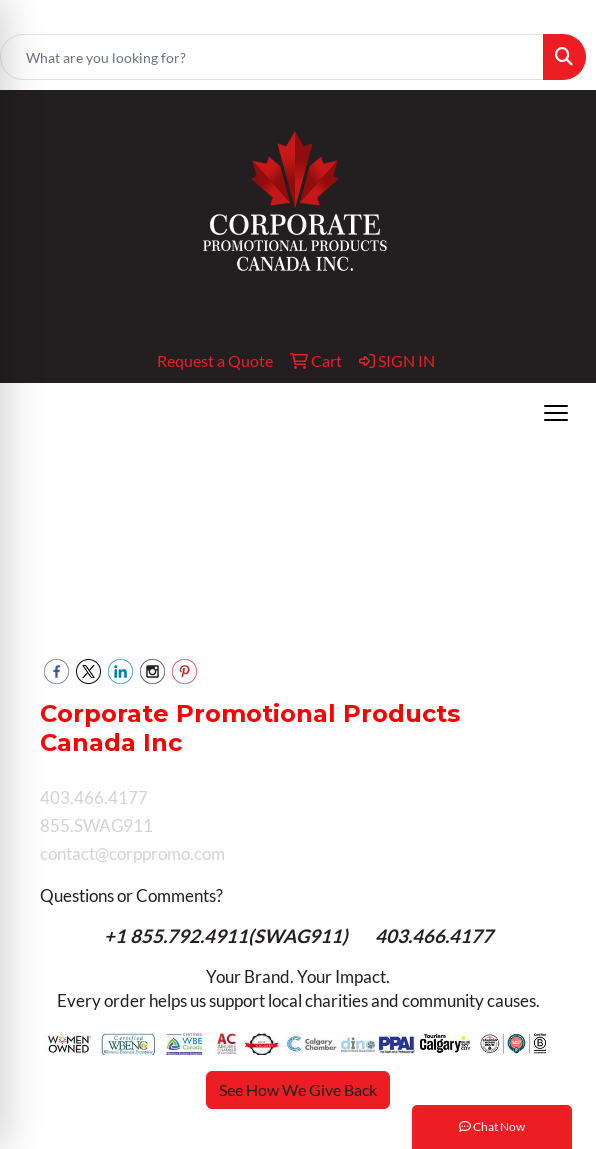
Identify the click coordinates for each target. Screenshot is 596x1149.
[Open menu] (556, 413)
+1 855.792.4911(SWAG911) (228, 936)
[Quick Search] (272, 57)
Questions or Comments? (131, 895)
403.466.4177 (434, 936)
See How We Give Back (298, 1089)
